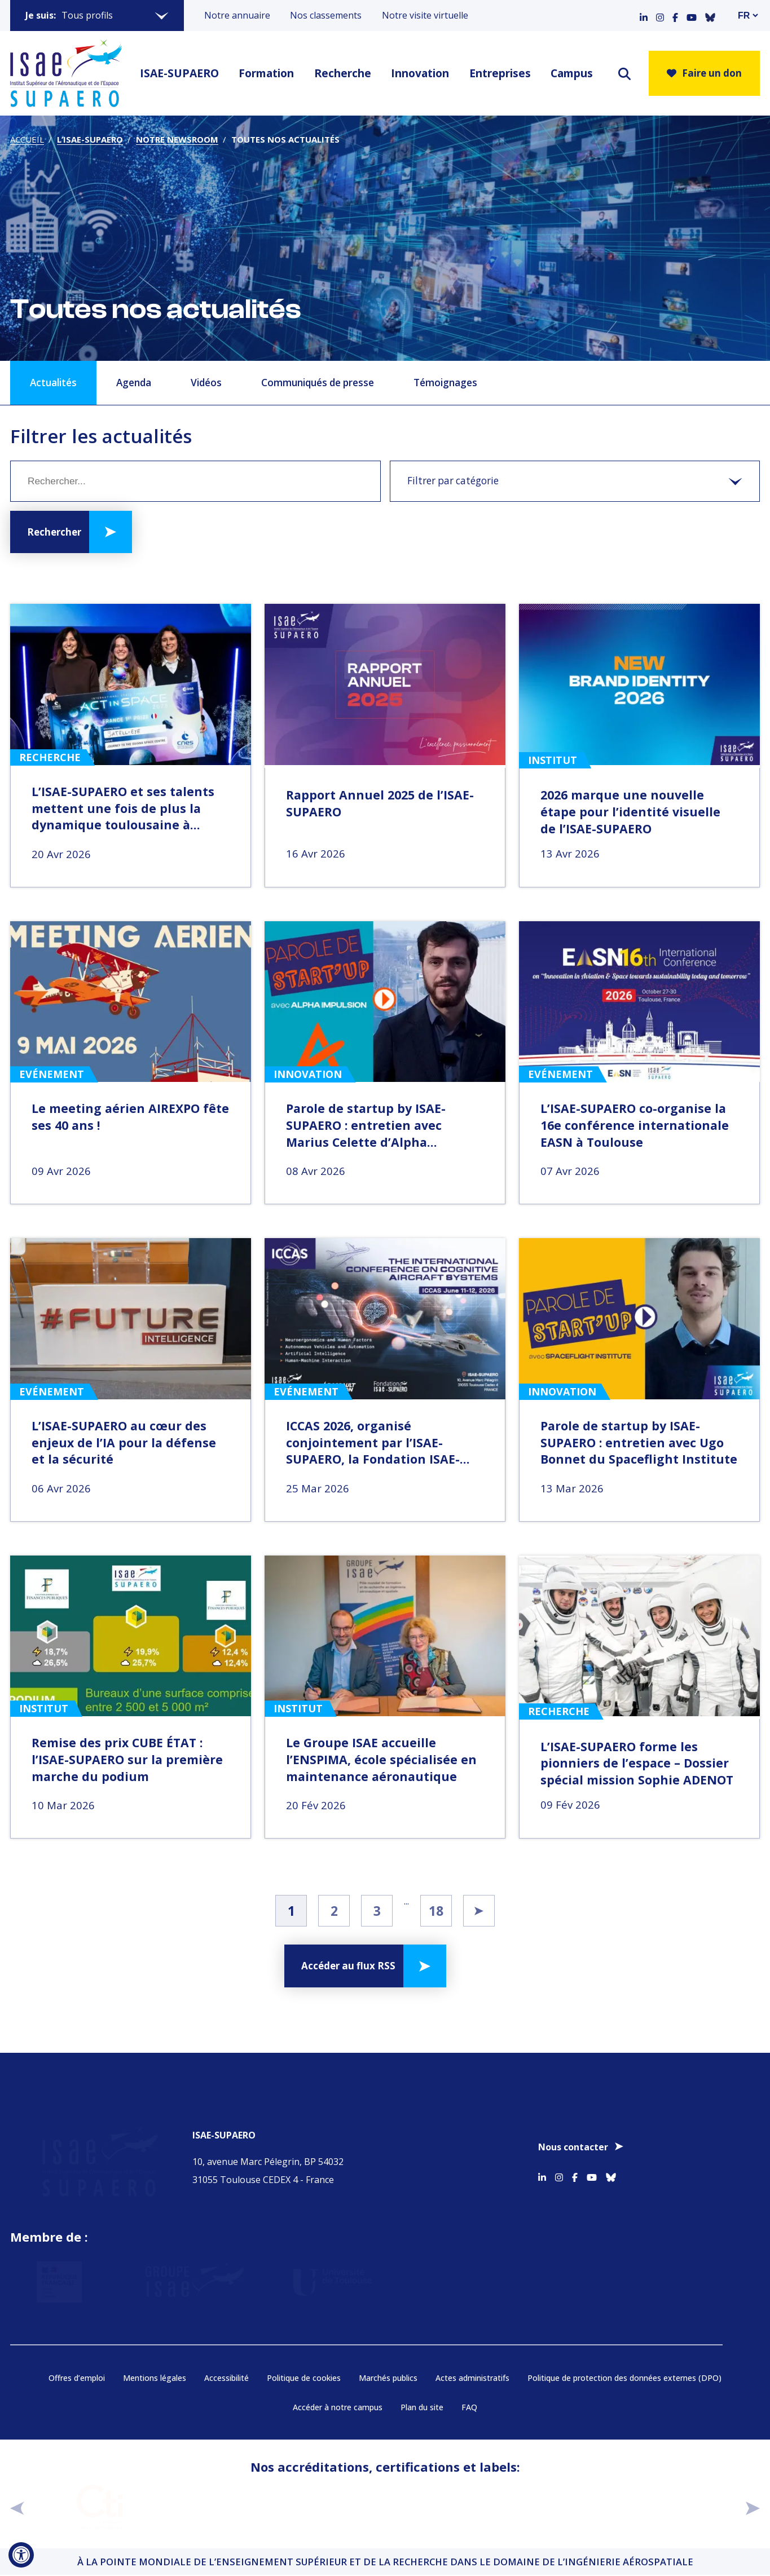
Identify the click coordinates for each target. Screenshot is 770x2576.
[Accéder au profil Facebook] (675, 15)
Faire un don (704, 73)
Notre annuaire (237, 15)
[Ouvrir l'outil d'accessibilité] (21, 2555)
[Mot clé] (195, 481)
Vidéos (206, 382)
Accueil (27, 139)
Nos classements (326, 15)
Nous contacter (573, 2140)
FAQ (469, 2408)
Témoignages (445, 382)
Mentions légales (154, 2379)
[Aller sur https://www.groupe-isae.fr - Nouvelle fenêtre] (193, 2275)
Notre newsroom (177, 139)
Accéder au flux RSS (348, 1965)
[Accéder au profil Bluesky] (710, 15)
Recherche (342, 73)
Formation (266, 73)
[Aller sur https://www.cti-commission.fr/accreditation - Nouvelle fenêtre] (99, 2508)
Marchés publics (388, 2379)
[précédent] (17, 2508)
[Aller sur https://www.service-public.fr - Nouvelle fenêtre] (74, 2275)
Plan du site (422, 2408)
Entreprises (500, 73)
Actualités (53, 382)
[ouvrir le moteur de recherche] (624, 73)
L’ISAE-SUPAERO (90, 139)
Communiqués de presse (317, 382)
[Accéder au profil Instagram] (660, 15)
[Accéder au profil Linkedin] (644, 15)
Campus (572, 73)
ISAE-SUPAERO (179, 73)
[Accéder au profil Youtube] (692, 15)
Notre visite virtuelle (425, 15)
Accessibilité (226, 2379)
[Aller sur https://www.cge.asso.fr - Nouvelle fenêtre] (214, 2508)
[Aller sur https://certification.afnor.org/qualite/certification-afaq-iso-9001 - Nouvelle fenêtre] (443, 2508)
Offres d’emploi (77, 2379)
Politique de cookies (304, 2379)
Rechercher (54, 531)
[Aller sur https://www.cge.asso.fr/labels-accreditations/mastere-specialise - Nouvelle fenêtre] (557, 2508)
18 (436, 1911)
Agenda (133, 382)
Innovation (420, 73)
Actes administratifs (472, 2379)
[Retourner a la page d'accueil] (66, 73)
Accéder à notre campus (337, 2408)
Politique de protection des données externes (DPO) (624, 2379)
